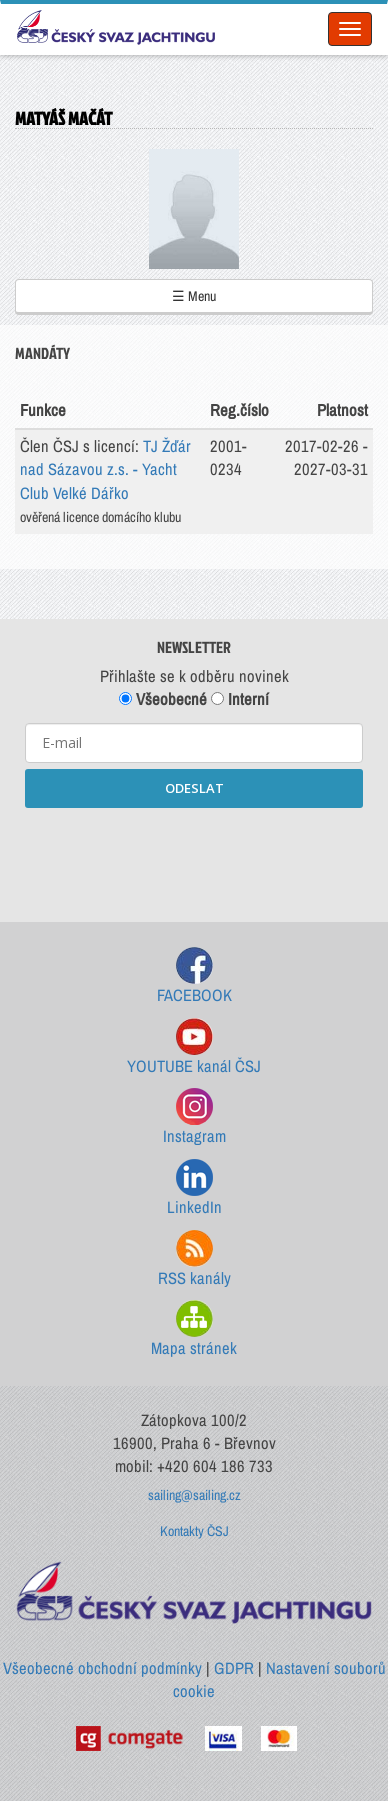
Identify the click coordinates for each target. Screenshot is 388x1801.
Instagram (194, 1117)
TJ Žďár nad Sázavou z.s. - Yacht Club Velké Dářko (105, 469)
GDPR (234, 1668)
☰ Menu (194, 296)
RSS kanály (194, 1259)
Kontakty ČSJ (194, 1531)
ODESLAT (194, 788)
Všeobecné (163, 699)
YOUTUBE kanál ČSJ (194, 1047)
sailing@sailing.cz (194, 1495)
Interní (240, 699)
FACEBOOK (194, 976)
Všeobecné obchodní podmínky (102, 1668)
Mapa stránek (194, 1329)
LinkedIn (194, 1188)
